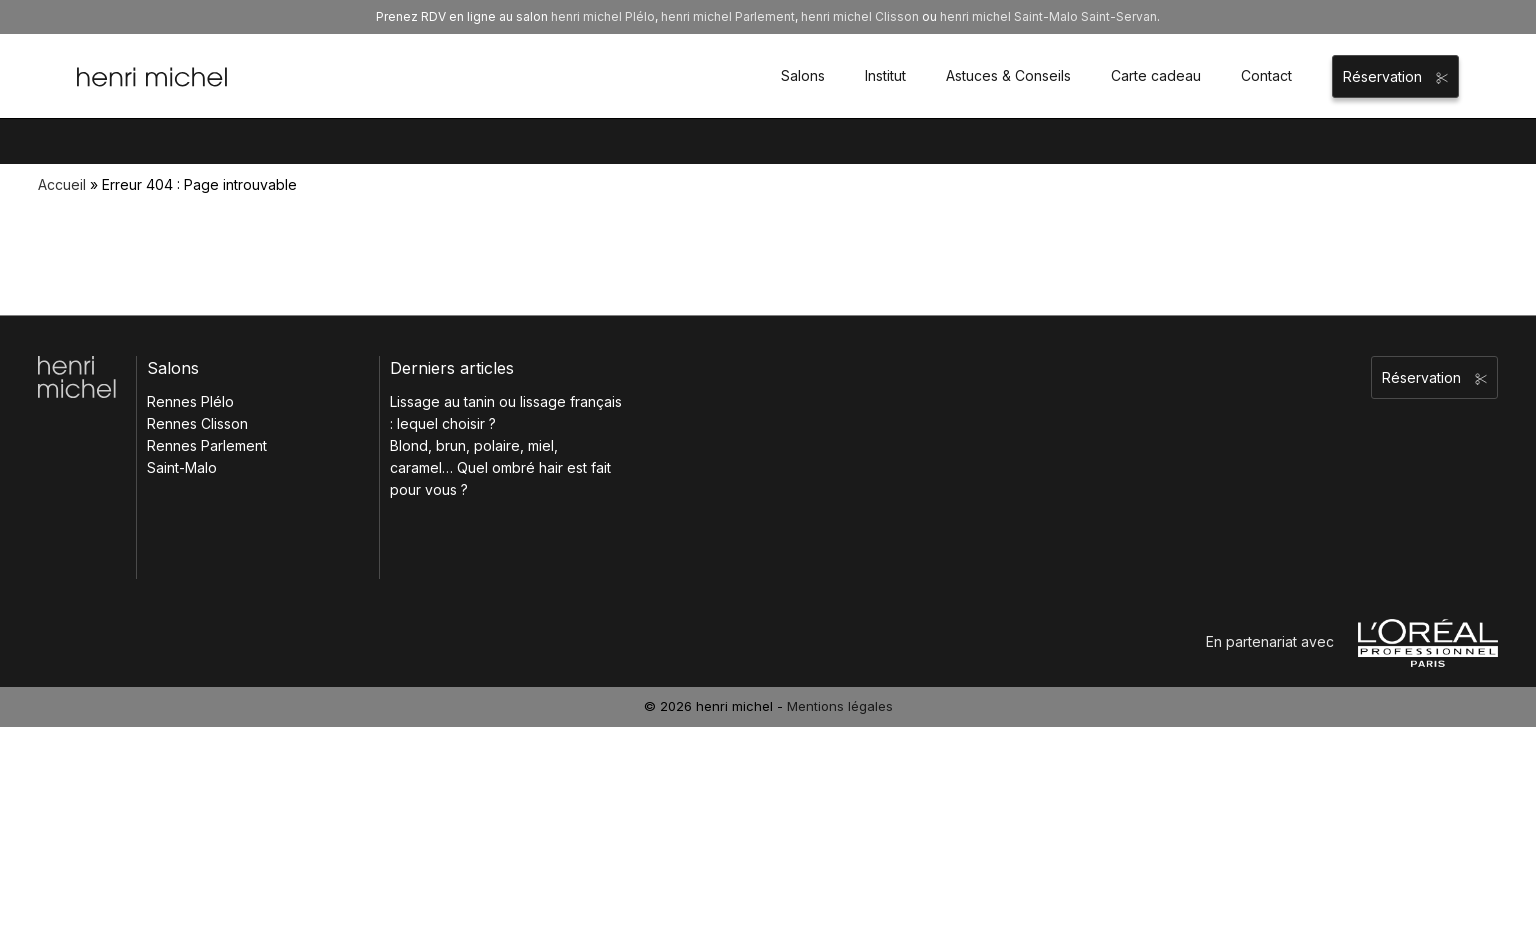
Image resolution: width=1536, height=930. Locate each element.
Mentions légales (840, 706)
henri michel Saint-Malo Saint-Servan (1048, 16)
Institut (885, 75)
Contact (1266, 75)
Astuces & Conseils (1008, 75)
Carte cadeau (1156, 75)
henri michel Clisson (860, 16)
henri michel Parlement (728, 16)
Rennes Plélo (190, 401)
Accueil (62, 184)
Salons (803, 75)
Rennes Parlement (207, 445)
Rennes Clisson (197, 423)
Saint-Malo (182, 467)
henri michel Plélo (603, 16)
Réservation (1395, 76)
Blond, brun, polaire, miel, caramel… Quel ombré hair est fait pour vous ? (500, 467)
